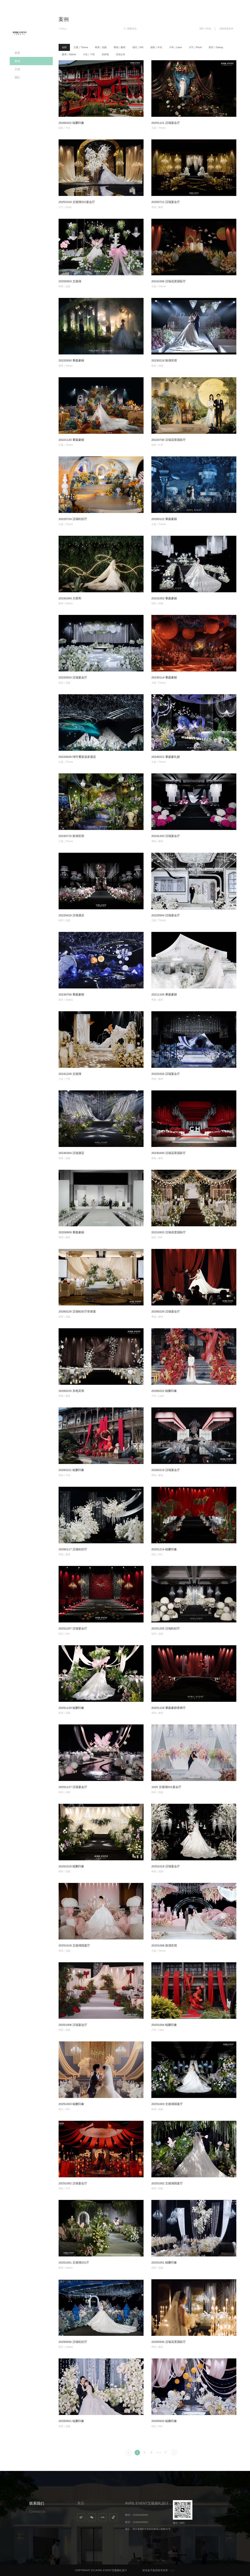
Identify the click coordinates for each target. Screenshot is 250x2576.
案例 (17, 61)
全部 (64, 47)
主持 (17, 69)
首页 (17, 52)
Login (172, 2570)
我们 (17, 77)
